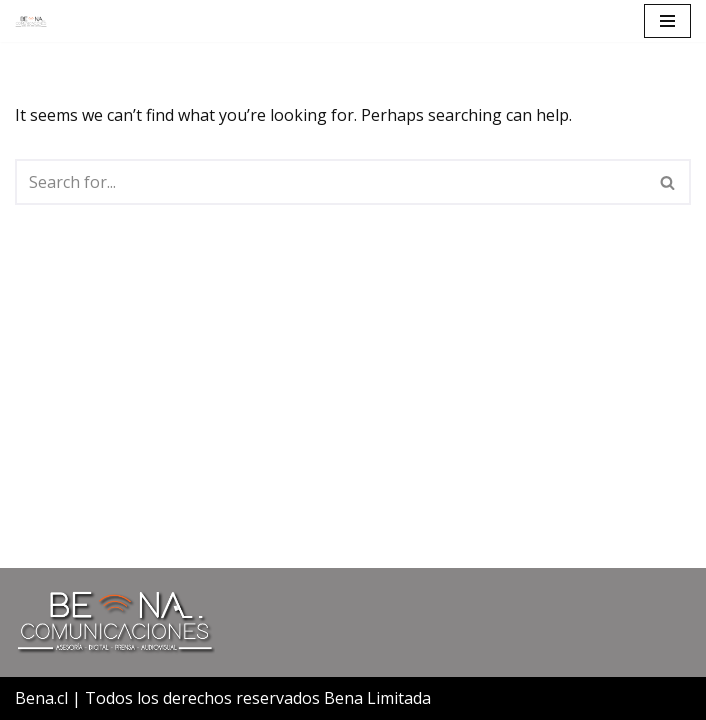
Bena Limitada (377, 698)
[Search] (330, 182)
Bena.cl (41, 698)
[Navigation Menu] (667, 21)
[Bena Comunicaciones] (31, 21)
